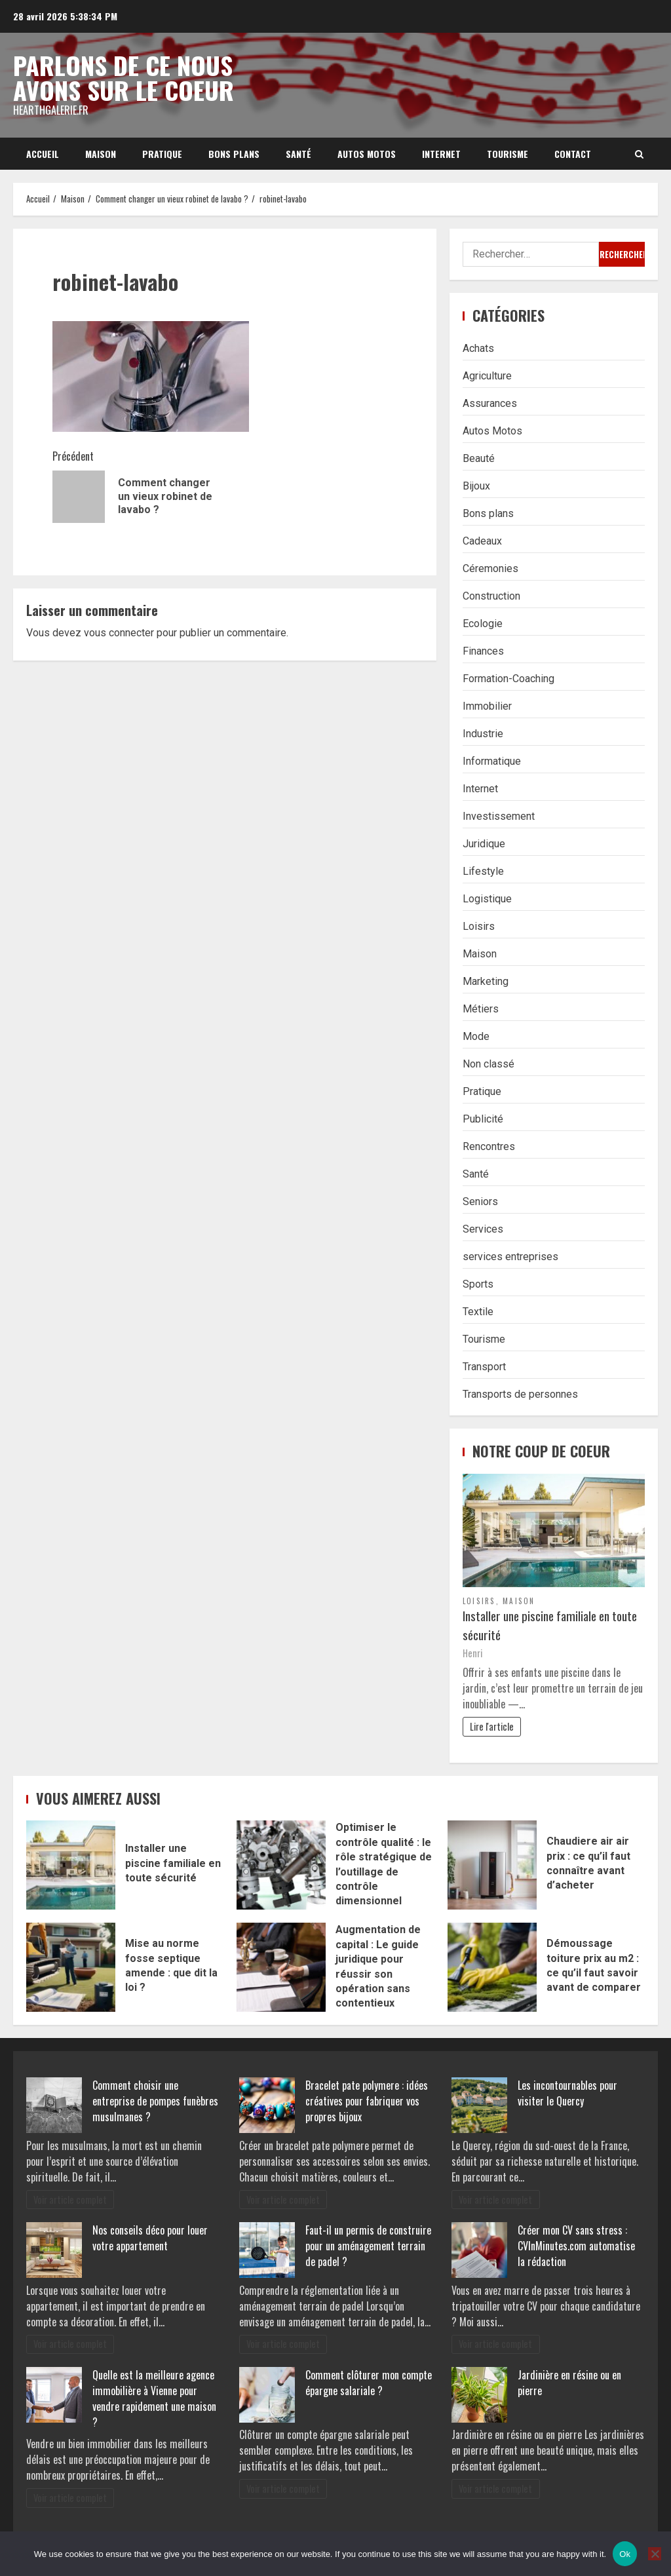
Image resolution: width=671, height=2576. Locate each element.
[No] (654, 2553)
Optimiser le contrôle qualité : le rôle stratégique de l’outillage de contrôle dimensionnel (281, 1865)
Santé (298, 154)
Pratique (162, 154)
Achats (478, 348)
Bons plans (233, 154)
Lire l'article (492, 1726)
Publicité (483, 1119)
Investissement (499, 816)
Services (483, 1229)
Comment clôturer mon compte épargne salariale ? (368, 2382)
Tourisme (507, 154)
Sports (478, 1284)
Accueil (42, 154)
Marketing (485, 981)
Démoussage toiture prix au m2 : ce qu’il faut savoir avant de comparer (492, 1967)
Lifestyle (483, 871)
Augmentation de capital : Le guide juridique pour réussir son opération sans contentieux (281, 1967)
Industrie (483, 733)
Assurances (490, 403)
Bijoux (476, 486)
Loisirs (479, 926)
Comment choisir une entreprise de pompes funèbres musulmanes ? (155, 2100)
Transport (484, 1366)
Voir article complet (70, 2199)
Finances (483, 651)
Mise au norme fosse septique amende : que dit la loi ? (70, 1967)
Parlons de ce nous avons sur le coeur (123, 77)
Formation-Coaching (508, 678)
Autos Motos (366, 154)
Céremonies (490, 568)
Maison (100, 154)
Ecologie (483, 623)
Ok (624, 2554)
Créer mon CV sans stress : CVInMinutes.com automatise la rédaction (576, 2245)
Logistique (487, 899)
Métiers (481, 1009)
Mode (476, 1036)
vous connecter (119, 632)
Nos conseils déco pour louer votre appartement (150, 2238)
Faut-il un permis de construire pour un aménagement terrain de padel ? (368, 2245)
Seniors (480, 1201)
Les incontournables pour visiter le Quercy (567, 2093)
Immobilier (487, 706)
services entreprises (510, 1256)
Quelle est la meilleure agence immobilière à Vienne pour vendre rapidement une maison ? (154, 2398)
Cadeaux (482, 541)
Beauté (479, 458)
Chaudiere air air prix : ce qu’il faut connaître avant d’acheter (492, 1865)
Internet (441, 154)
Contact (572, 154)
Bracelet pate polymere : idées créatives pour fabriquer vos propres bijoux (366, 2100)
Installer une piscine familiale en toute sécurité (550, 1625)
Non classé (488, 1064)
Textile (478, 1311)
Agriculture (487, 376)
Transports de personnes (520, 1394)
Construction (491, 596)
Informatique (492, 761)
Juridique (484, 843)
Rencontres (489, 1146)
